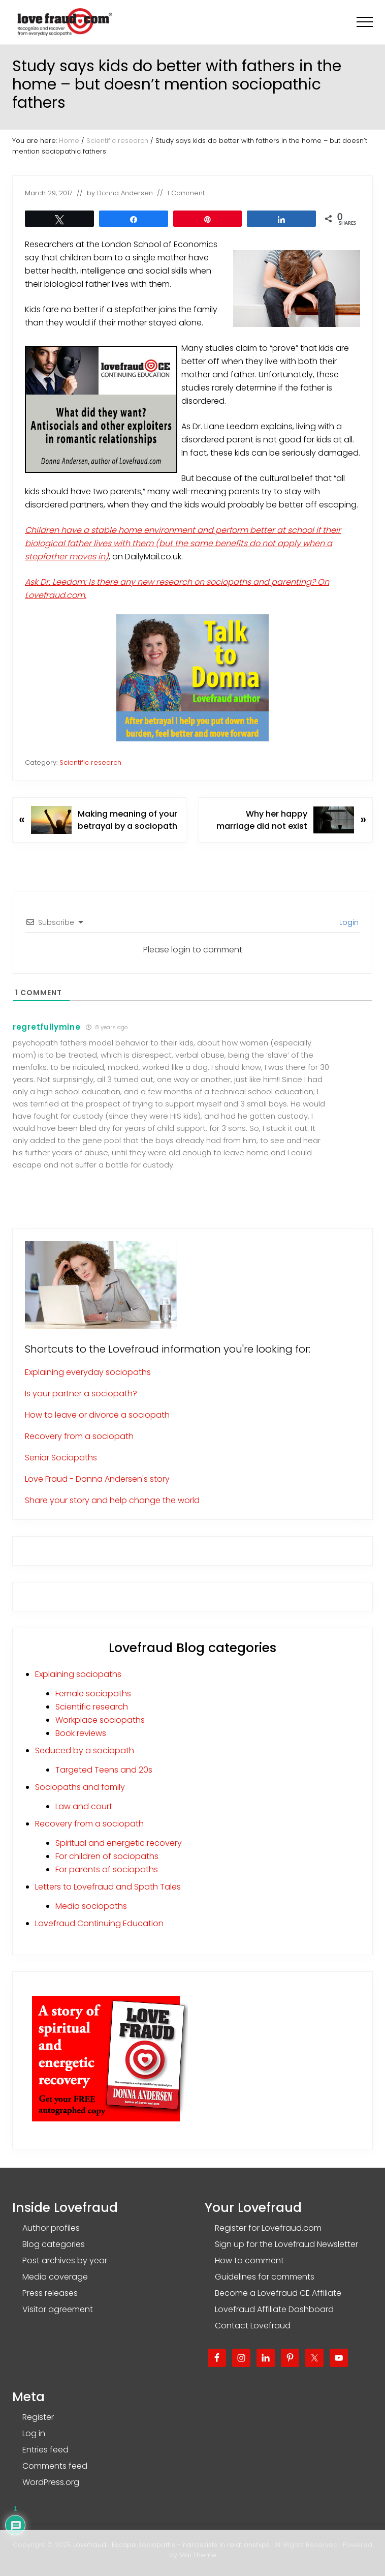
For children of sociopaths (106, 1856)
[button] (364, 22)
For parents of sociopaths (106, 1869)
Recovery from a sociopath (79, 1436)
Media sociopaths (91, 1906)
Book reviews (80, 1733)
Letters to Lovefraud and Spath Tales (108, 1887)
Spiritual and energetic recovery (118, 1843)
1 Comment (186, 193)
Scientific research (90, 762)
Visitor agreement (57, 2309)
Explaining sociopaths (78, 1674)
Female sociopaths (93, 1693)
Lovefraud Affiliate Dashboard (274, 2309)
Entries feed (45, 2449)
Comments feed (54, 2466)
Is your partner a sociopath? (81, 1393)
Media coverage (55, 2277)
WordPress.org (50, 2482)
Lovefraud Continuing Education (99, 1923)
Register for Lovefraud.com (268, 2228)
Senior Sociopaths (61, 1457)
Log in (33, 2433)
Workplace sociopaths (100, 1720)
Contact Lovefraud (253, 2325)
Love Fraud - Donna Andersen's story (97, 1479)
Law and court (83, 1806)
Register (38, 2417)
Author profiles (51, 2228)
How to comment (249, 2260)
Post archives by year (64, 2260)
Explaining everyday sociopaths (88, 1372)
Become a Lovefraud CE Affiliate (278, 2293)
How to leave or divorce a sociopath (97, 1415)
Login (348, 922)
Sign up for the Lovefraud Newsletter (286, 2244)
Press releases (50, 2293)
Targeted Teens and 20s (103, 1770)
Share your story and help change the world (112, 1500)
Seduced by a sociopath (84, 1750)
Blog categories (53, 2244)
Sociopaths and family (80, 1787)
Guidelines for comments (264, 2277)
